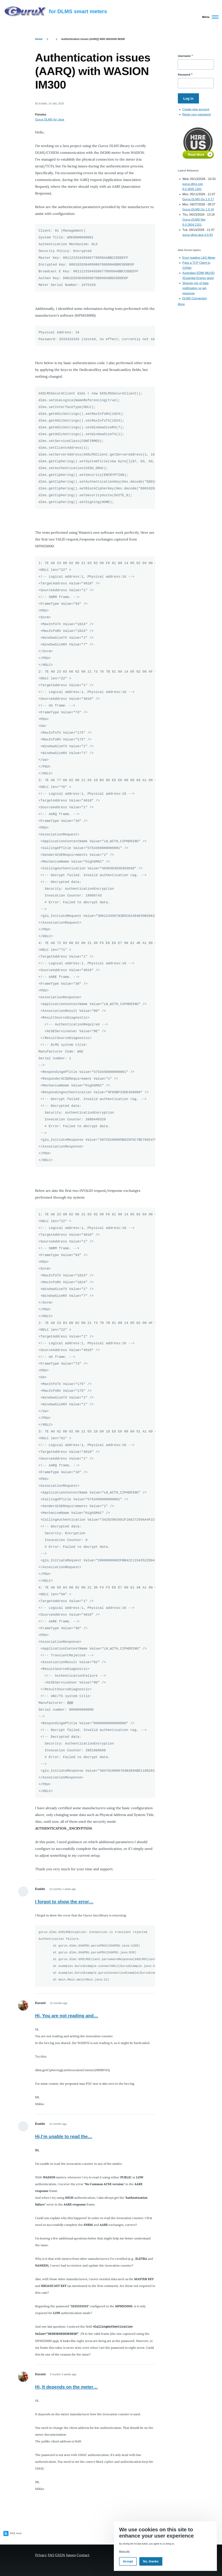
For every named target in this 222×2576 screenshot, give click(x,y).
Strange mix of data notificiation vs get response (195, 288)
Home (38, 39)
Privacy (41, 2554)
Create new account (195, 109)
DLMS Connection (194, 298)
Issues (71, 2554)
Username (184, 55)
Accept (128, 2561)
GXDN (60, 2554)
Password (184, 74)
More (181, 304)
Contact (83, 2554)
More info (124, 2551)
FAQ (51, 2554)
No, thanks (151, 2561)
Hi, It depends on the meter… (66, 2386)
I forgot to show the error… (64, 1901)
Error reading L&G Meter (198, 257)
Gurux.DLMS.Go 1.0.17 (198, 199)
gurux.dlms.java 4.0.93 (197, 235)
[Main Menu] (209, 17)
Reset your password (196, 114)
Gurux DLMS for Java (49, 119)
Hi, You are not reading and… (66, 2015)
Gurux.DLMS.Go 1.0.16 (198, 209)
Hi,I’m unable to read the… (63, 2136)
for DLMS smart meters (78, 11)
